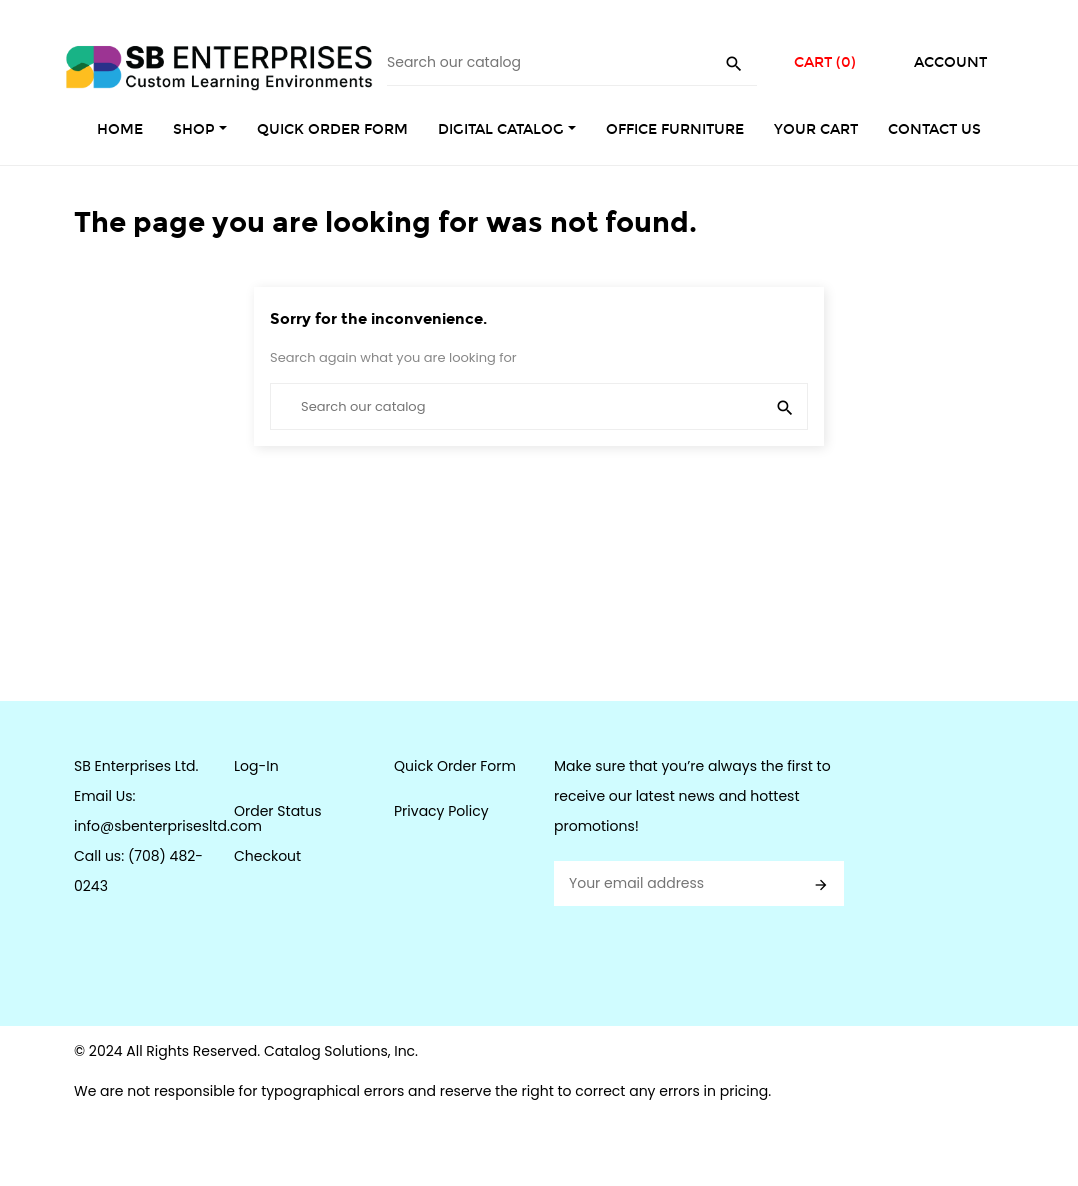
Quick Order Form (455, 766)
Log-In (256, 766)
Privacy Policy (441, 811)
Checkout (267, 856)
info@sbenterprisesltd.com (168, 826)
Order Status (277, 811)
